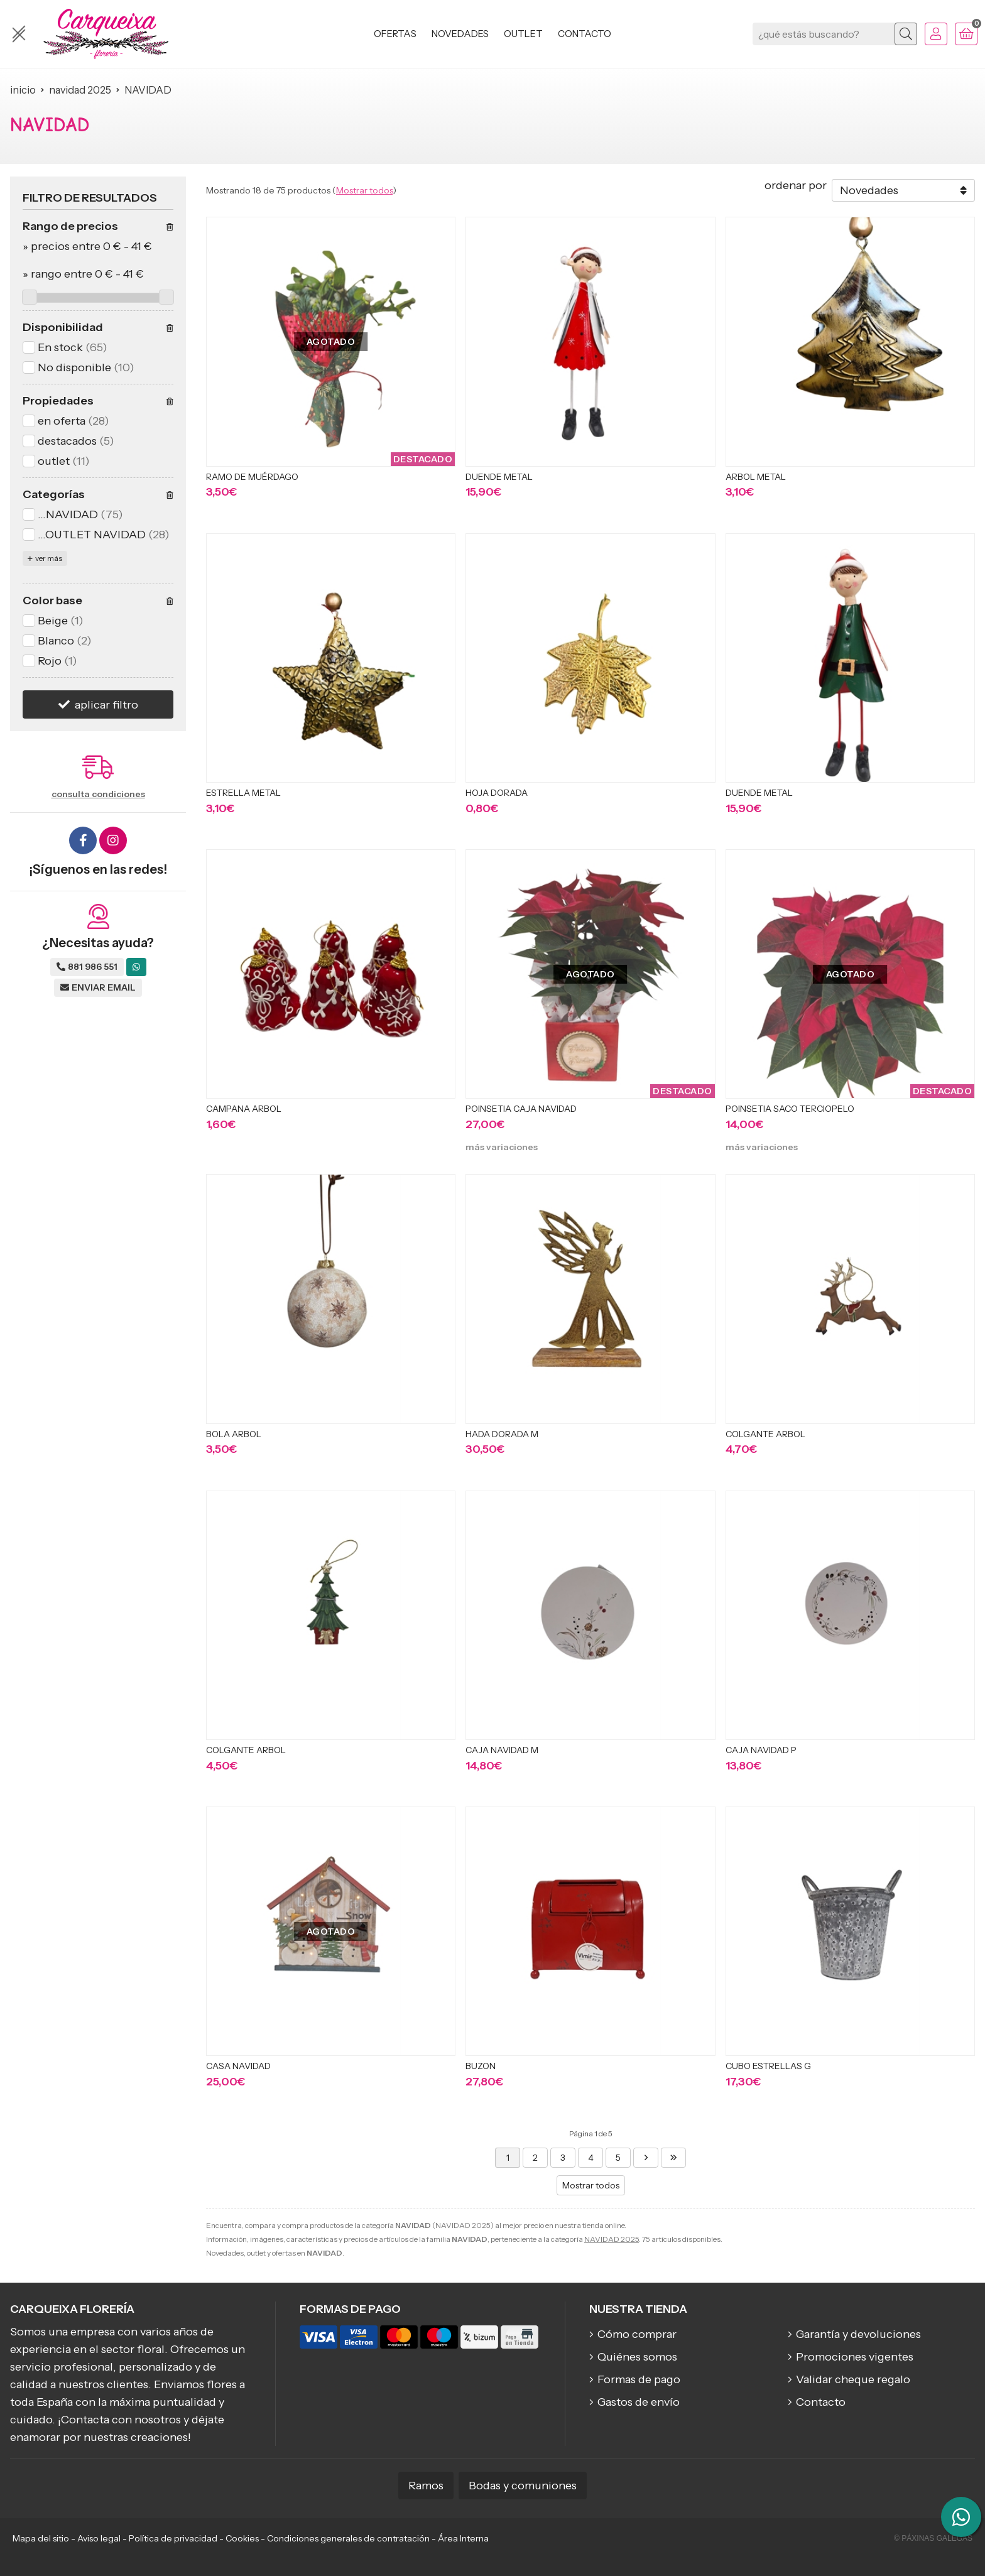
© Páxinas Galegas (933, 2538)
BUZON (480, 2066)
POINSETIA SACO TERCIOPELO (790, 1108)
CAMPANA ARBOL (243, 1108)
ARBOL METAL (756, 476)
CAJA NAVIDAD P (761, 1750)
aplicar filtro (106, 705)
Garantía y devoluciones (858, 2334)
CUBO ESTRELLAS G (768, 2066)
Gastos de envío (638, 2402)
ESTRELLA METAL (243, 792)
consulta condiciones (98, 794)
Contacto (821, 2402)
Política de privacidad (173, 2538)
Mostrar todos (364, 190)
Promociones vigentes (854, 2357)
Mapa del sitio (41, 2538)
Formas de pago (638, 2379)
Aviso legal (99, 2538)
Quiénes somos (637, 2357)
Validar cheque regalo (853, 2379)
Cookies (242, 2538)
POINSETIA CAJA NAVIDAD (521, 1108)
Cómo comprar (637, 2334)
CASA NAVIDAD (238, 2066)
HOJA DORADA (496, 792)
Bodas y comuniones (523, 2485)
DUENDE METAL (499, 476)
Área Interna (463, 2538)
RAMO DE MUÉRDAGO (252, 476)
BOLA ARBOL (233, 1434)
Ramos (426, 2485)
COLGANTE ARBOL (765, 1434)
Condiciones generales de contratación (348, 2538)
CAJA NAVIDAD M (501, 1750)
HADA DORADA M (501, 1434)
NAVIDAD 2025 (611, 2239)
